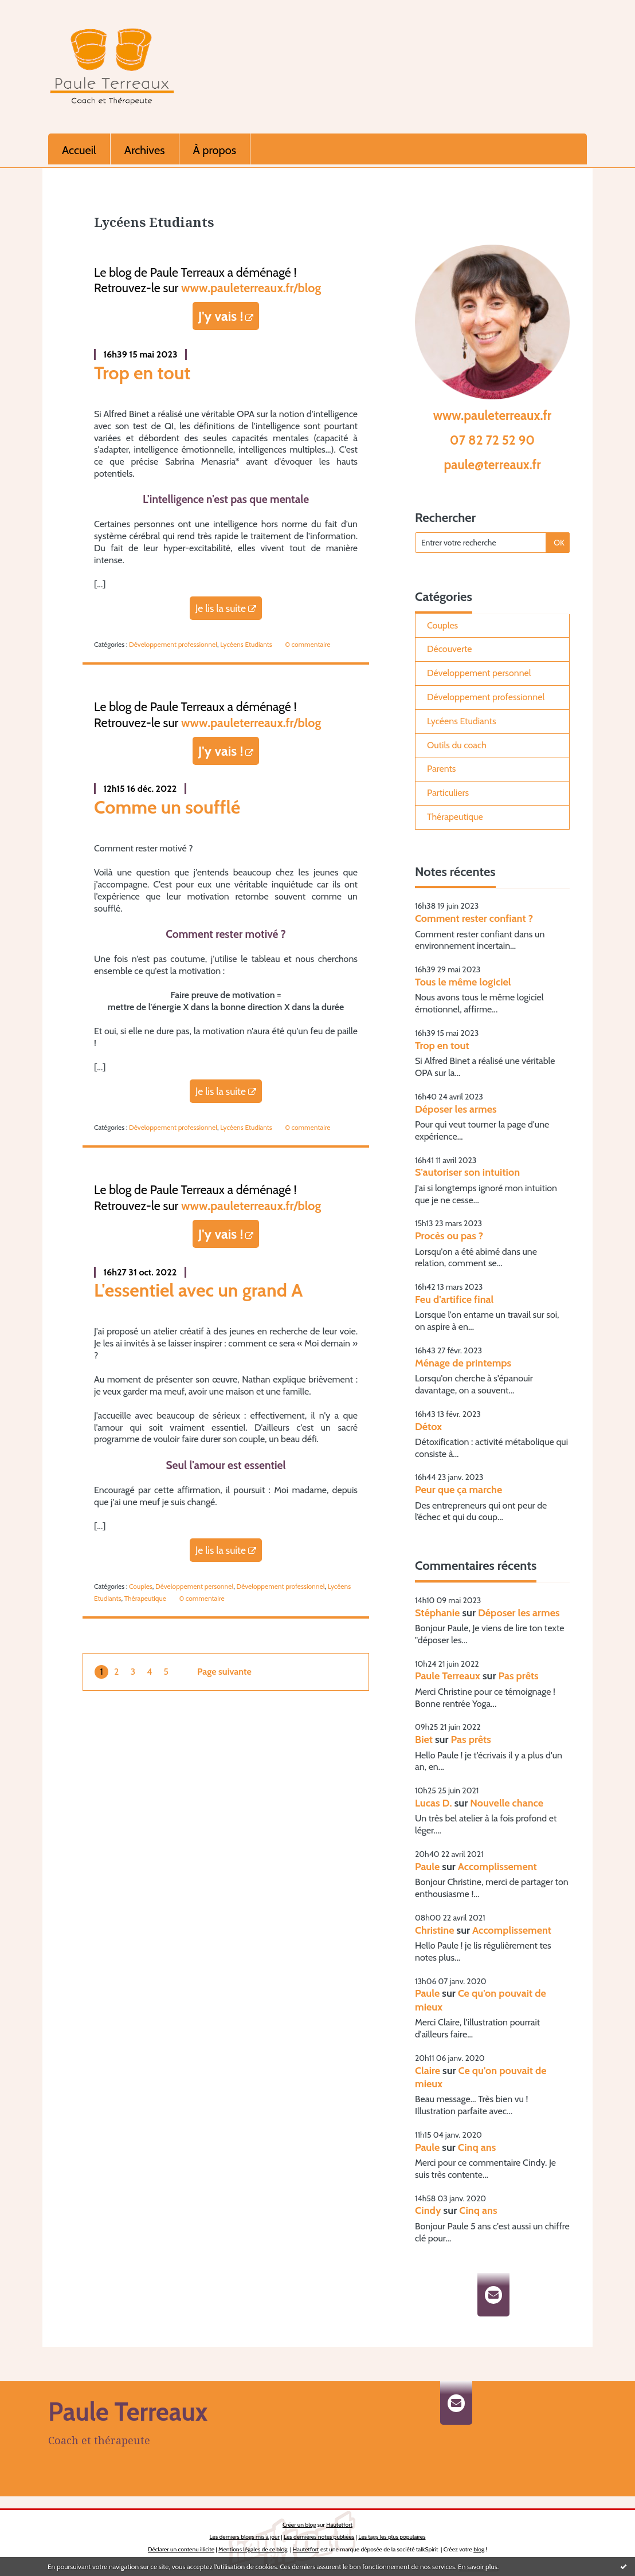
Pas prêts (518, 1676)
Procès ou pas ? (449, 1236)
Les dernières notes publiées (319, 2536)
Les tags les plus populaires (391, 2536)
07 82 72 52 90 (492, 440)
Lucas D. (433, 1803)
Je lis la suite (220, 608)
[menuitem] (79, 148)
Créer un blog (299, 2524)
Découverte (449, 648)
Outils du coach (457, 745)
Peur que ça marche (458, 1489)
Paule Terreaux (447, 1676)
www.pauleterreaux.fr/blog (251, 287)
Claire (427, 2070)
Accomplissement (497, 1866)
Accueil (79, 150)
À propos (214, 150)
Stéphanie (437, 1613)
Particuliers (448, 792)
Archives (144, 150)
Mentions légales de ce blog (252, 2549)
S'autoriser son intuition (467, 1172)
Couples (140, 1586)
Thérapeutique (145, 1598)
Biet (424, 1739)
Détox (428, 1426)
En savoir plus (477, 2566)
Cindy (428, 2210)
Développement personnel (194, 1586)
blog (478, 2549)
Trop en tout (142, 373)
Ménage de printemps (463, 1363)
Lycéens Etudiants (246, 644)
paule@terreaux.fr (492, 465)
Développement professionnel (173, 644)
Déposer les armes (456, 1109)
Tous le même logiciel (463, 982)
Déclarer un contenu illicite (181, 2549)
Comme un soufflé (167, 807)
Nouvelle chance (506, 1803)
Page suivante (224, 1671)
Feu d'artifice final (454, 1299)
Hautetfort (339, 2524)
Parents (441, 768)
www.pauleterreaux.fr (492, 415)
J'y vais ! (221, 316)
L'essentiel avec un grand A (198, 1290)
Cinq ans (477, 2147)
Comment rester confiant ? (474, 918)
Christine (434, 1930)
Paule (427, 1866)
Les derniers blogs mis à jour (245, 2536)
